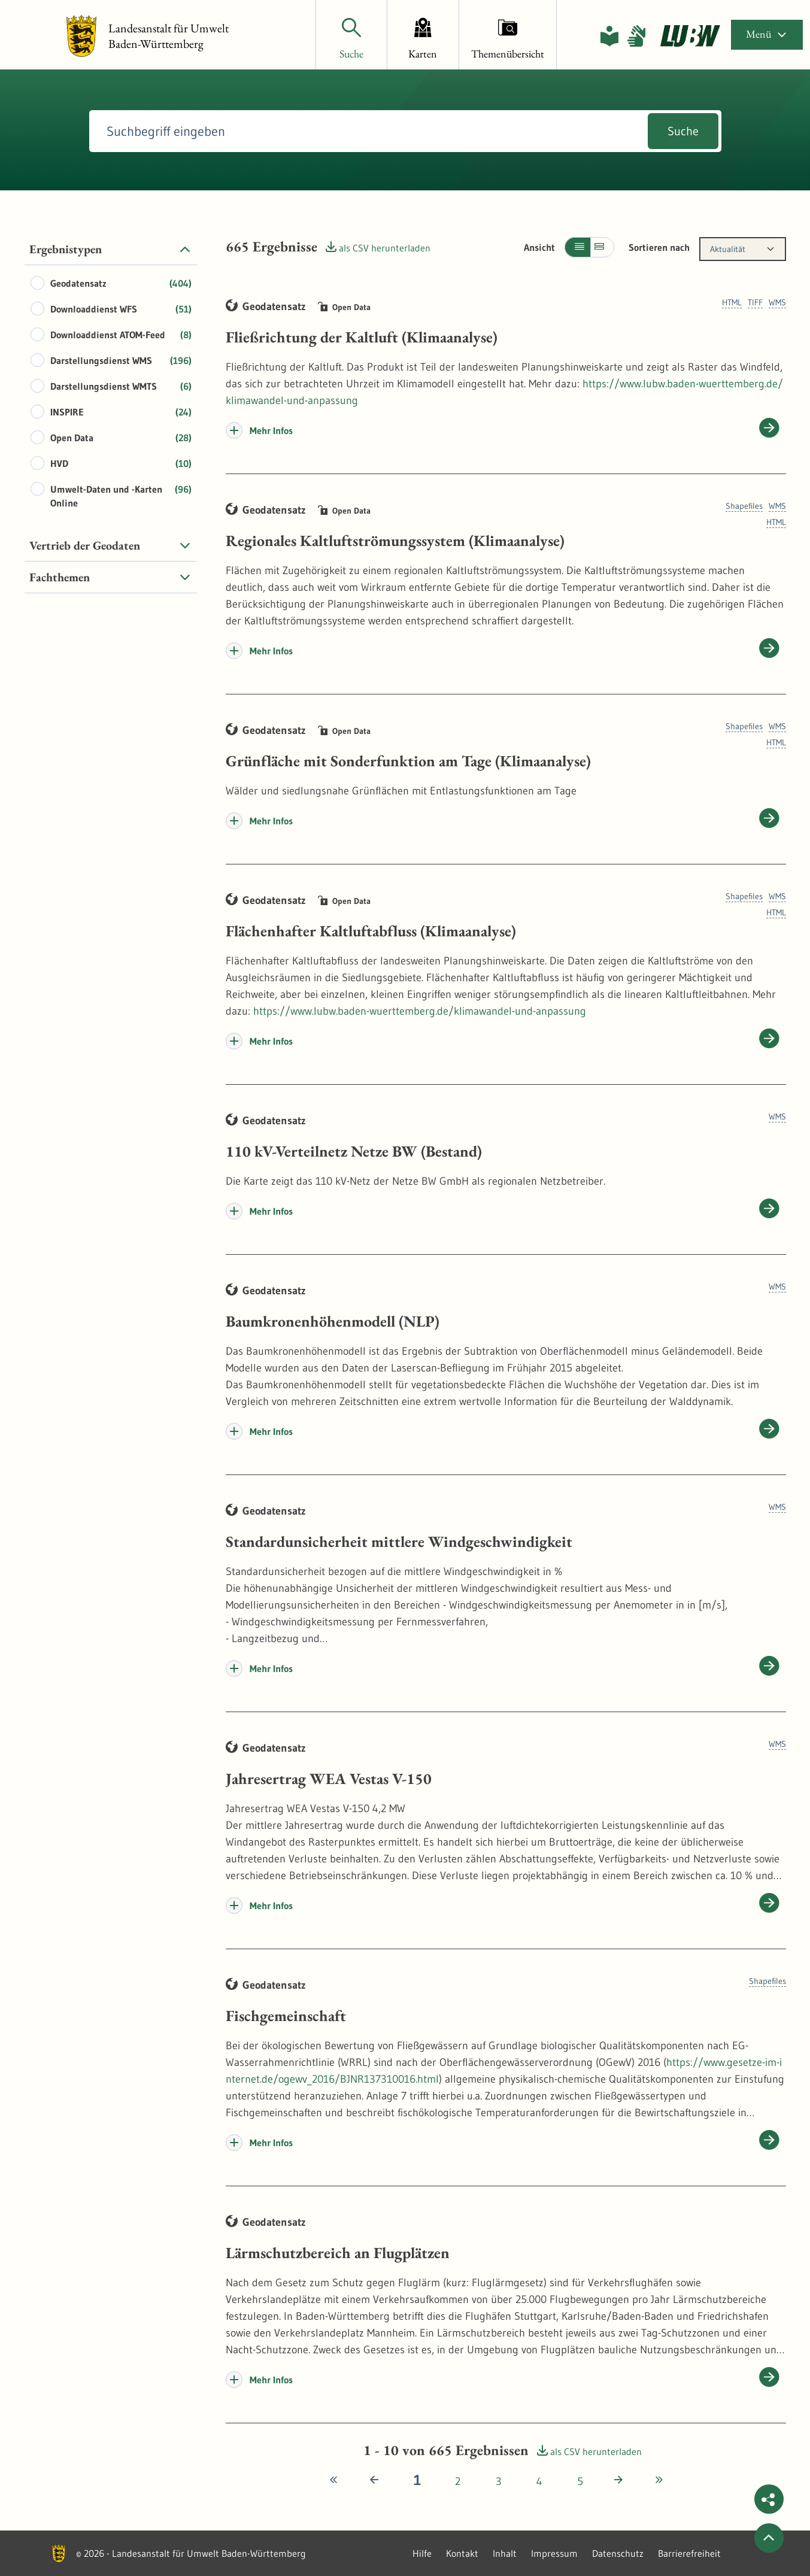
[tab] (111, 249)
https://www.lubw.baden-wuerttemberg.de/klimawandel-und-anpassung (419, 1011)
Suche (683, 131)
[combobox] (742, 249)
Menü (767, 34)
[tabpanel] (111, 413)
